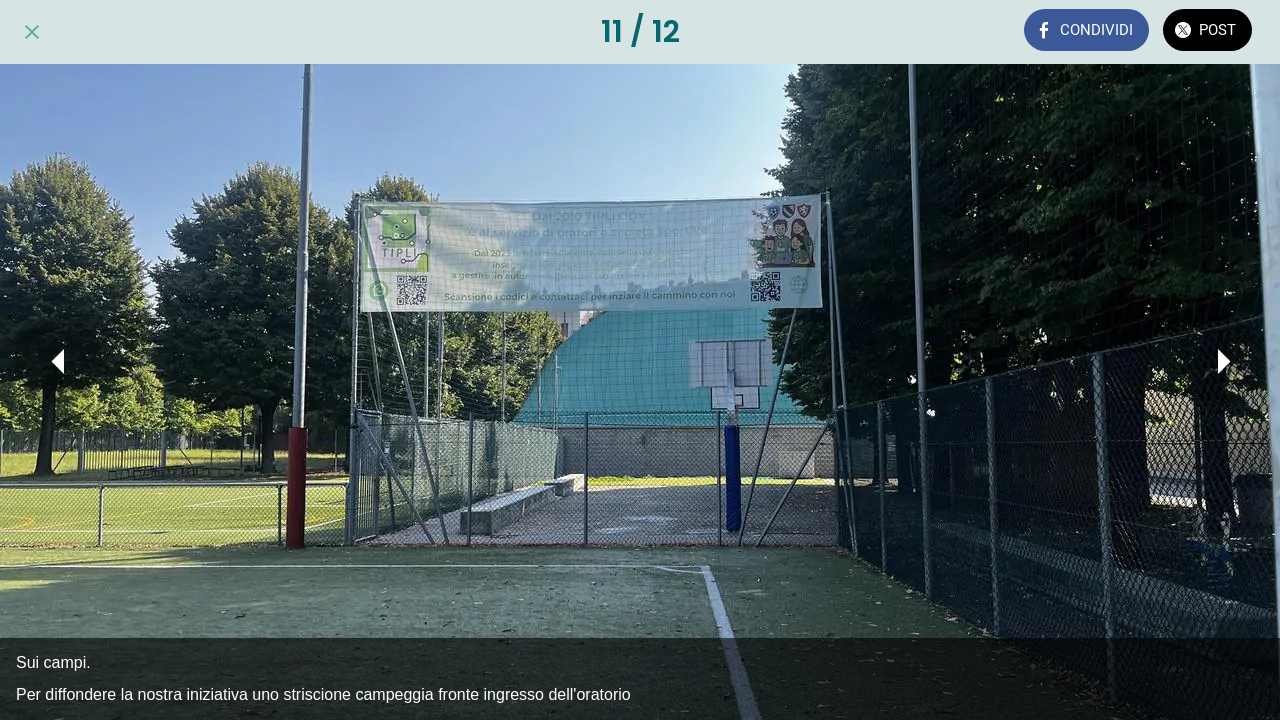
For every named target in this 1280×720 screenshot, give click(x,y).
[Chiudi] (32, 32)
